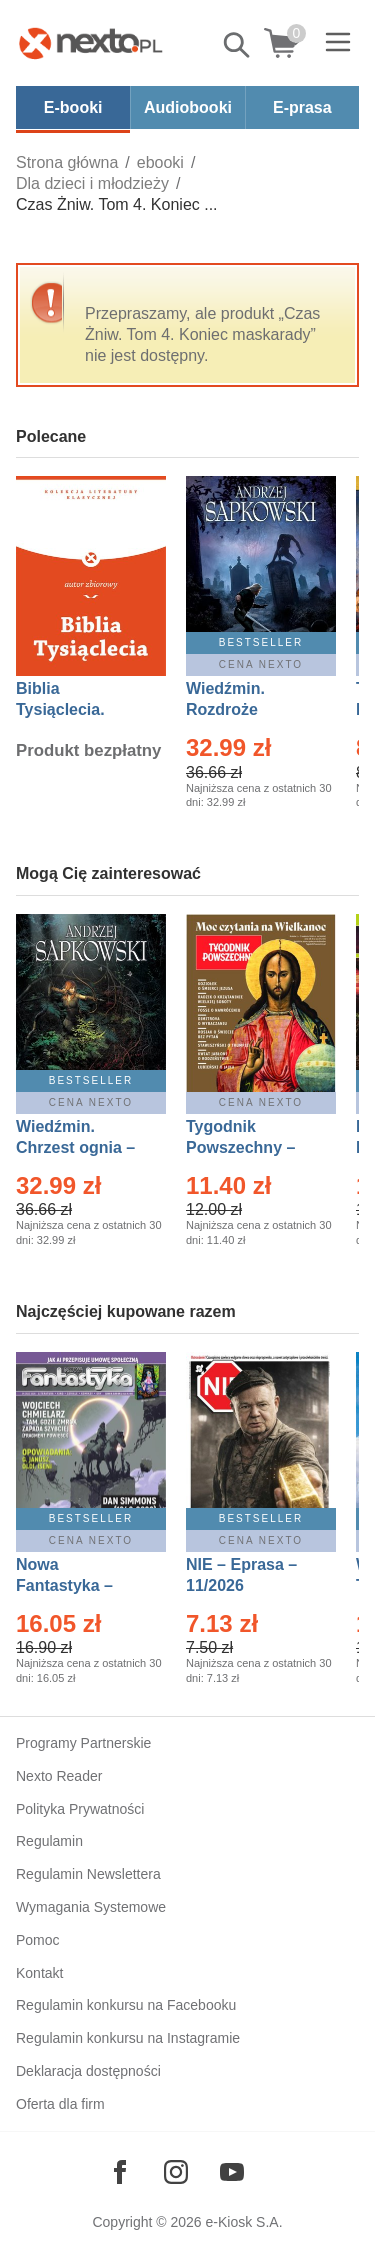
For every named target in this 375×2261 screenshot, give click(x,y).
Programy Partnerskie (83, 1743)
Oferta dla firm (60, 2104)
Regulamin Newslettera (88, 1874)
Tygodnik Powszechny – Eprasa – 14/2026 (250, 1147)
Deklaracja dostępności (88, 2071)
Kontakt (39, 1973)
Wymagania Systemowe (91, 1907)
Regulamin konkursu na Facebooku (126, 2005)
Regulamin (49, 1841)
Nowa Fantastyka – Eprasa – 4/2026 (76, 1585)
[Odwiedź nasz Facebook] (120, 2172)
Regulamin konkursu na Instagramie (128, 2038)
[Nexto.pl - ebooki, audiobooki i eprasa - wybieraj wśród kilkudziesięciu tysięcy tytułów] (91, 43)
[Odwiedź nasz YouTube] (232, 2172)
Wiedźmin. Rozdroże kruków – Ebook (247, 709)
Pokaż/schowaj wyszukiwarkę (238, 45)
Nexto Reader (59, 1776)
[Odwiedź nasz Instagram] (176, 2172)
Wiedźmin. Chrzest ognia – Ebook (75, 1147)
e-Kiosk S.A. (244, 2222)
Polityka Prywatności (80, 1809)
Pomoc (38, 1940)
